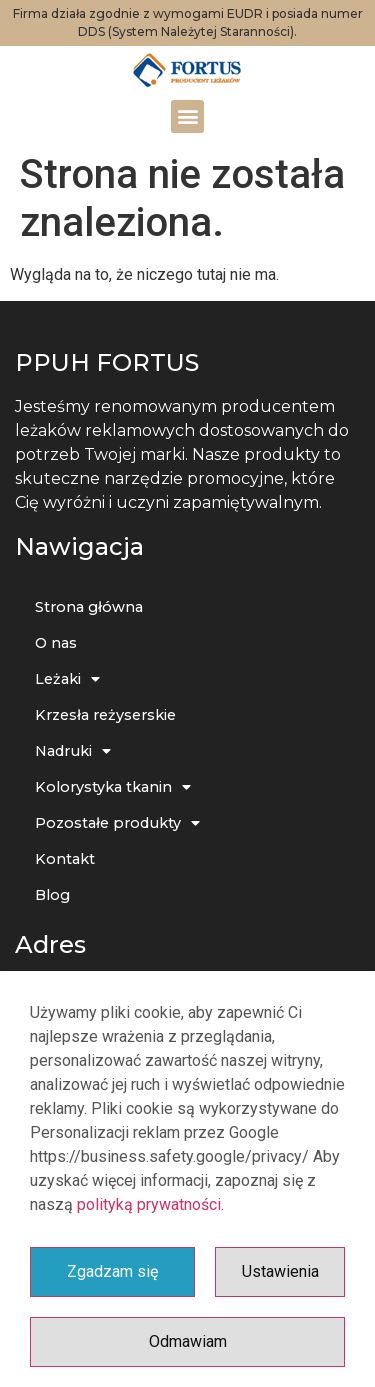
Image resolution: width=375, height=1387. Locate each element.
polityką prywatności (149, 1204)
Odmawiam (188, 1341)
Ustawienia (280, 1271)
